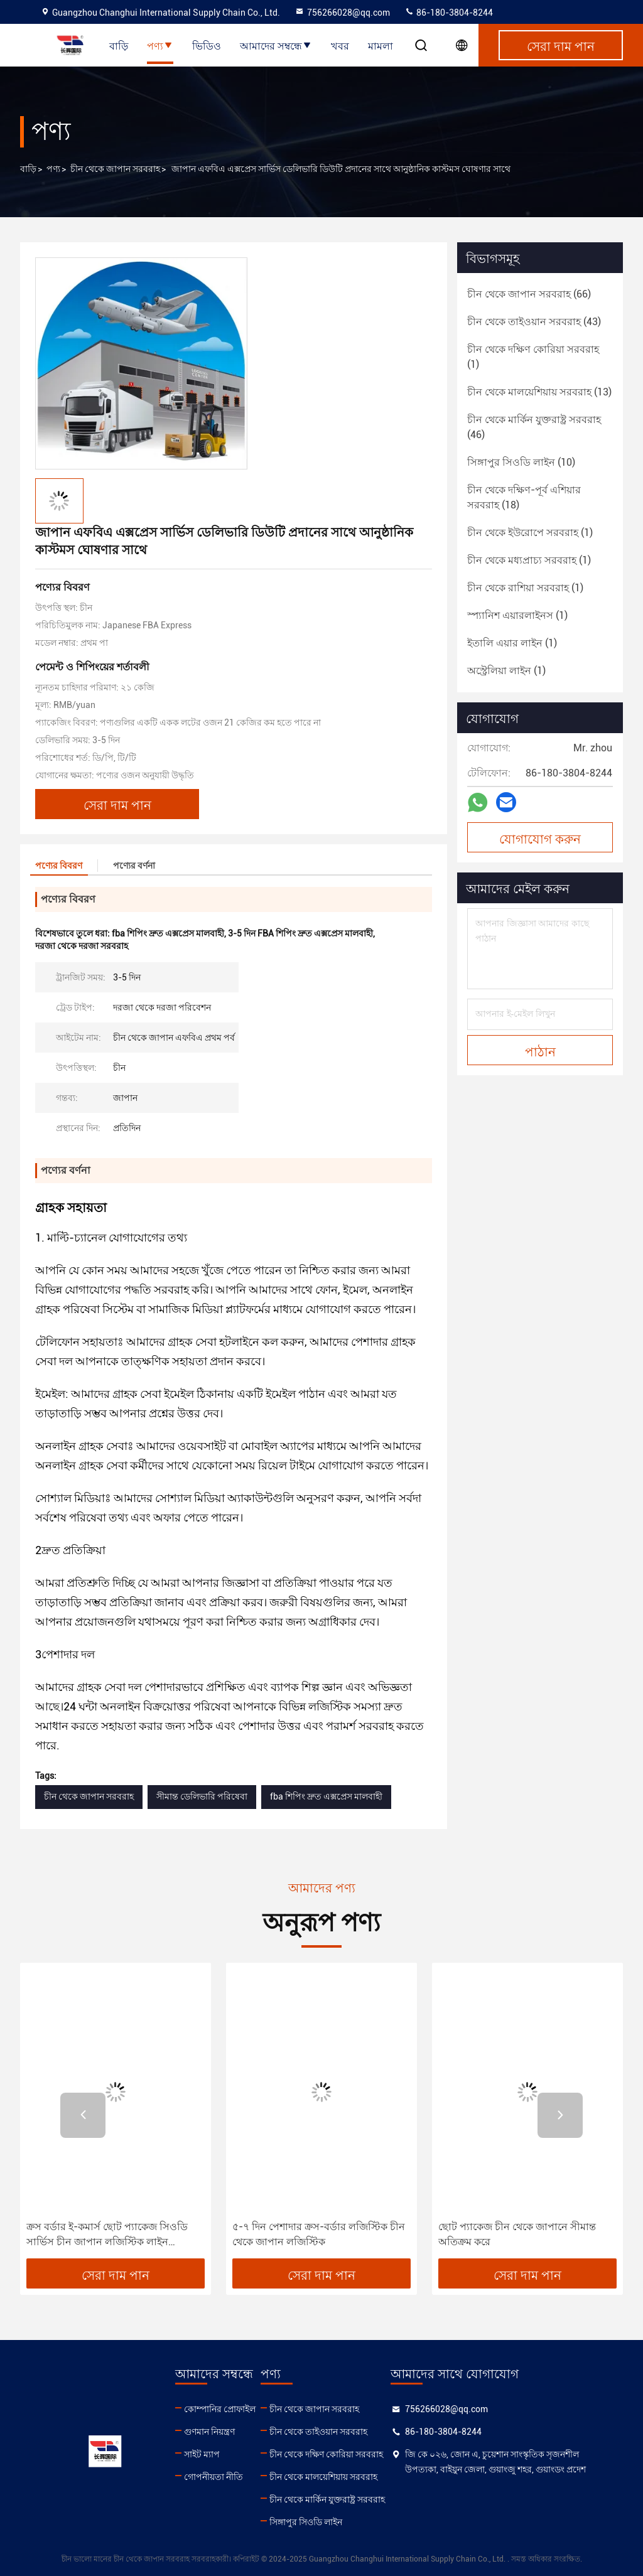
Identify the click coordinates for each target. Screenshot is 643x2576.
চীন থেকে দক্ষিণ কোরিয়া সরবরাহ (326, 2454)
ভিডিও (206, 45)
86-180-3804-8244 (448, 13)
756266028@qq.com (342, 13)
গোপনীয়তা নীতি (213, 2477)
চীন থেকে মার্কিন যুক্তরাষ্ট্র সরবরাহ (327, 2499)
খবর (340, 45)
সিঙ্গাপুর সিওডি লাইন (305, 2522)
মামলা (380, 45)
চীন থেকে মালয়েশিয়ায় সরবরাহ (323, 2477)
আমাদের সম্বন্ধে (276, 45)
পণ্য (160, 45)
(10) (521, 462)
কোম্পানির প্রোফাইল (220, 2409)
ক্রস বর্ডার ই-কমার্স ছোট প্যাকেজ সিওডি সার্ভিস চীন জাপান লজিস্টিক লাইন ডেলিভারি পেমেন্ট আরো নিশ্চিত (107, 2235)
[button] (82, 2115)
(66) (529, 294)
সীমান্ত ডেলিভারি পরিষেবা (201, 1796)
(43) (534, 322)
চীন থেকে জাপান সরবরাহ (115, 169)
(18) (524, 497)
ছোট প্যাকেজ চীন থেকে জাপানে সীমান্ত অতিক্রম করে (517, 2234)
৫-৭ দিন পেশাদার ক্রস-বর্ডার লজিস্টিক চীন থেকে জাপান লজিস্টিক (318, 2234)
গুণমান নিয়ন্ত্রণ (209, 2432)
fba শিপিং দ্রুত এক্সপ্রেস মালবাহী (326, 1796)
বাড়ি (118, 45)
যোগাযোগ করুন (540, 838)
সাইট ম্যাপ (202, 2454)
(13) (539, 392)
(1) (533, 356)
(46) (534, 427)
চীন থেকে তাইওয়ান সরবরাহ (318, 2432)
